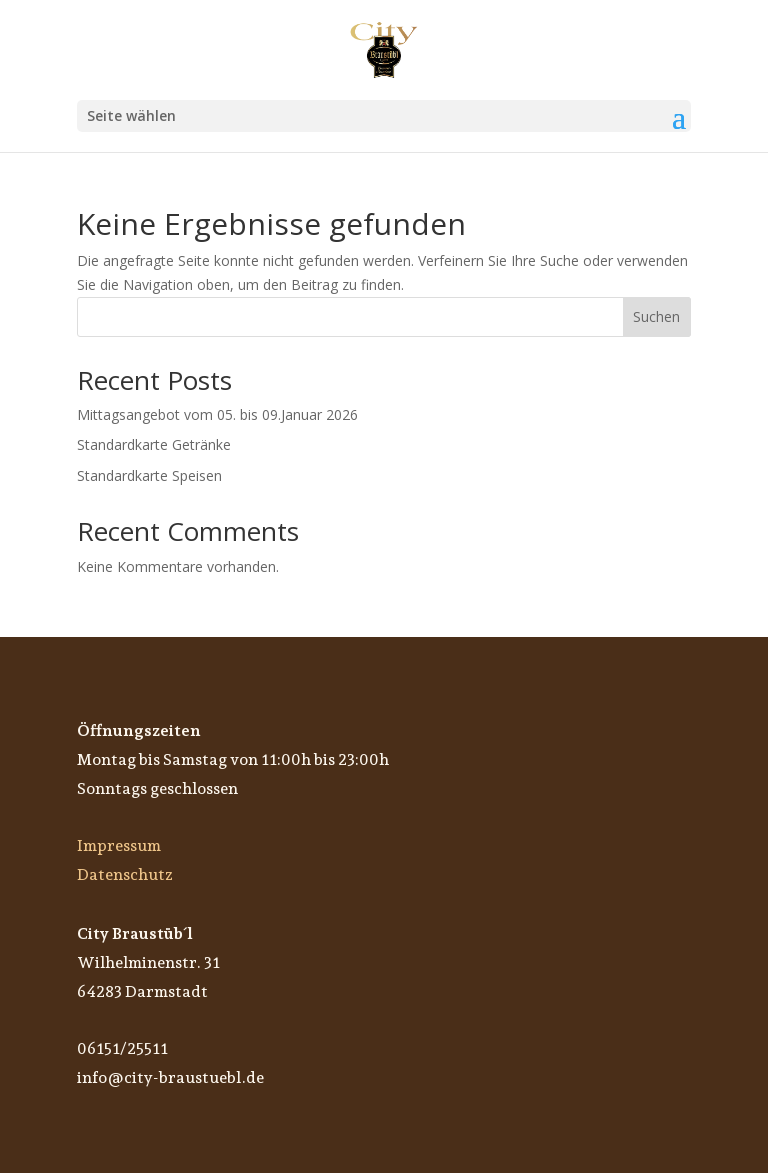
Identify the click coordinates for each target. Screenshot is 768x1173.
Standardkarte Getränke (154, 444)
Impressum (119, 845)
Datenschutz (125, 874)
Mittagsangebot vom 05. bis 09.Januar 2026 (217, 414)
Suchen (656, 316)
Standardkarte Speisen (149, 475)
